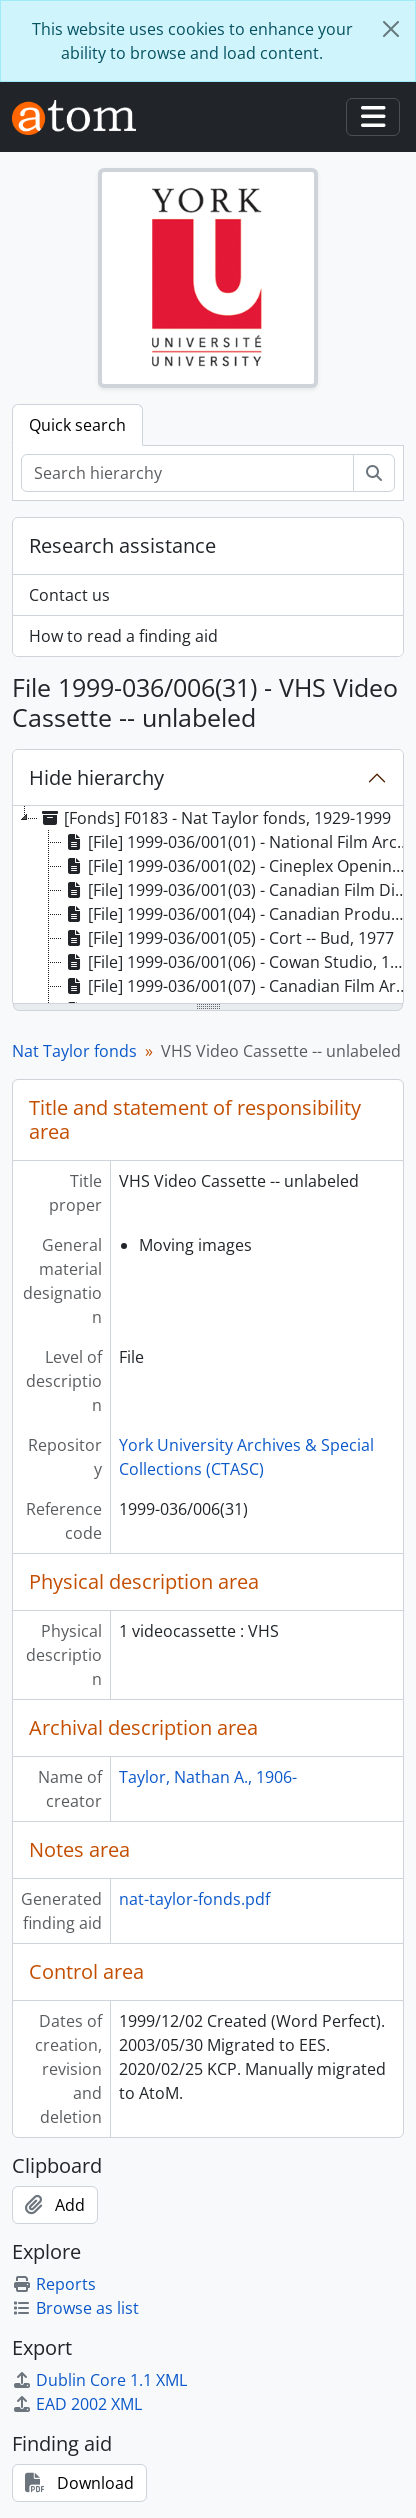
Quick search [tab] (77, 425)
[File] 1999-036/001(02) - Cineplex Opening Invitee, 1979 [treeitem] (238, 866)
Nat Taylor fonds (74, 1051)
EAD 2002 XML (77, 2404)
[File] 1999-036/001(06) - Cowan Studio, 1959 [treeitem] (238, 962)
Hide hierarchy (96, 777)
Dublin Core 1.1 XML (99, 2380)
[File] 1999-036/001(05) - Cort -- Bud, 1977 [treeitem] (228, 938)
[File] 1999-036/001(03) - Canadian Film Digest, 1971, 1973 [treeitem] (238, 890)
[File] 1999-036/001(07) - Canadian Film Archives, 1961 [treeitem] (238, 986)
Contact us (69, 595)
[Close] (391, 29)
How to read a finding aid (123, 636)
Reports (54, 2284)
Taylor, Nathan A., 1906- (208, 1777)
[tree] (208, 906)
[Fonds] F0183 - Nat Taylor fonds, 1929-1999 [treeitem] (214, 818)
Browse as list (75, 2308)
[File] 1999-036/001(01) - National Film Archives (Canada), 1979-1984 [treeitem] (238, 842)
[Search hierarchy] (187, 473)
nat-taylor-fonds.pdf (194, 1899)
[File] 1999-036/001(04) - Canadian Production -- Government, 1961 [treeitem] (238, 914)
